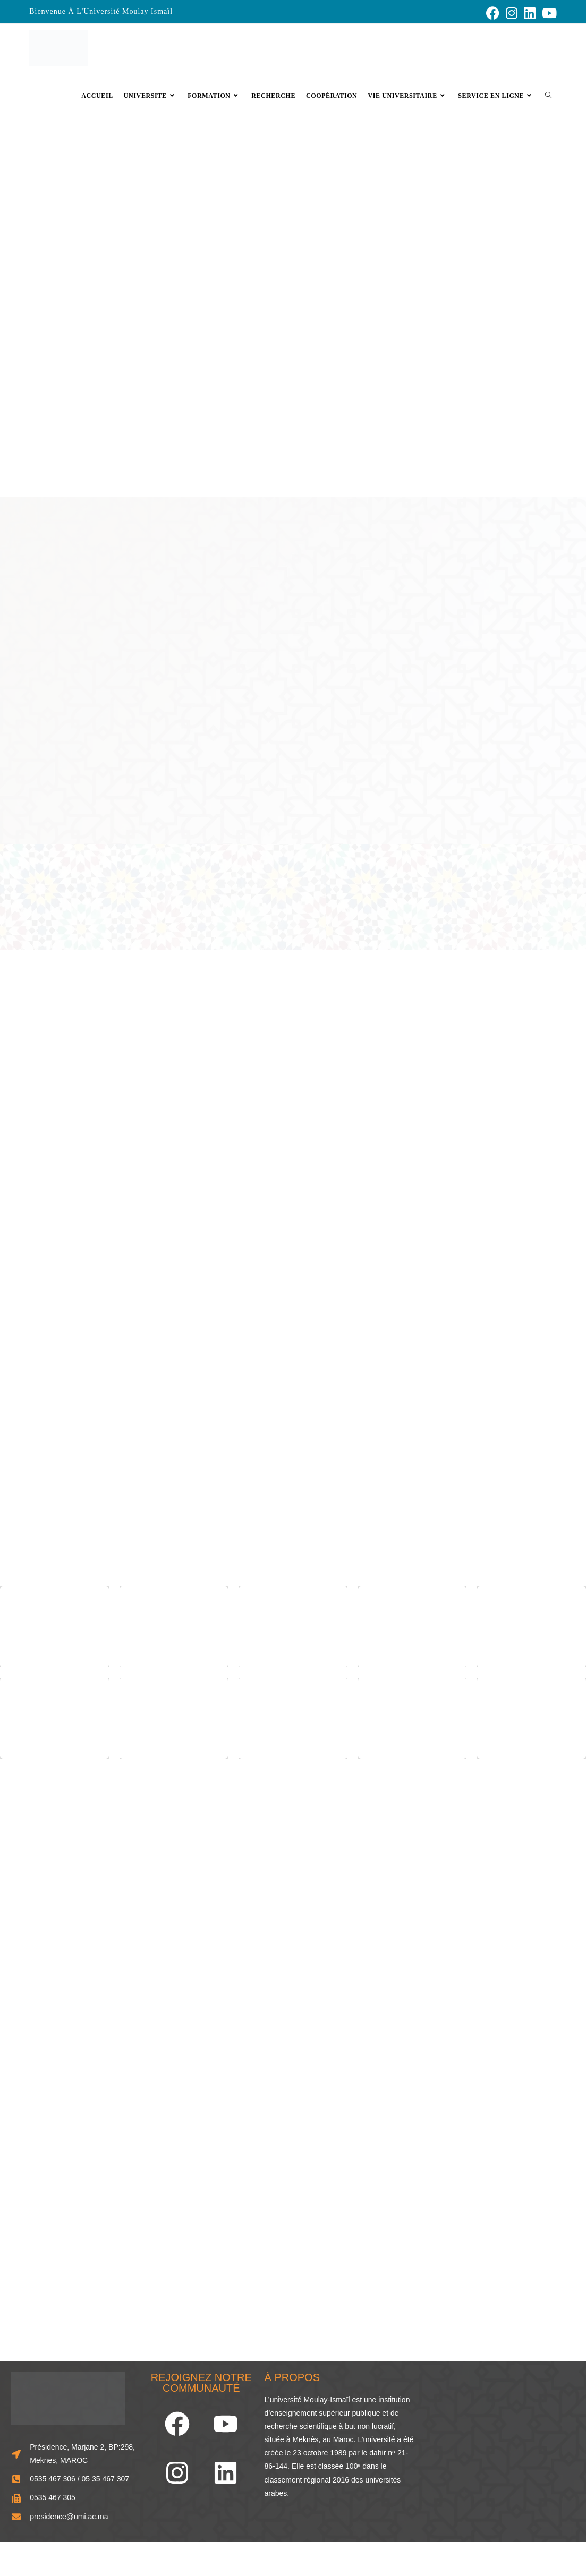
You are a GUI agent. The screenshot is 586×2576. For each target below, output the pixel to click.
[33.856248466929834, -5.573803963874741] (500, 2444)
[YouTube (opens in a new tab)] (548, 13)
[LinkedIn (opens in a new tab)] (530, 13)
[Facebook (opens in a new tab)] (493, 13)
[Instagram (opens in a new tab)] (512, 13)
